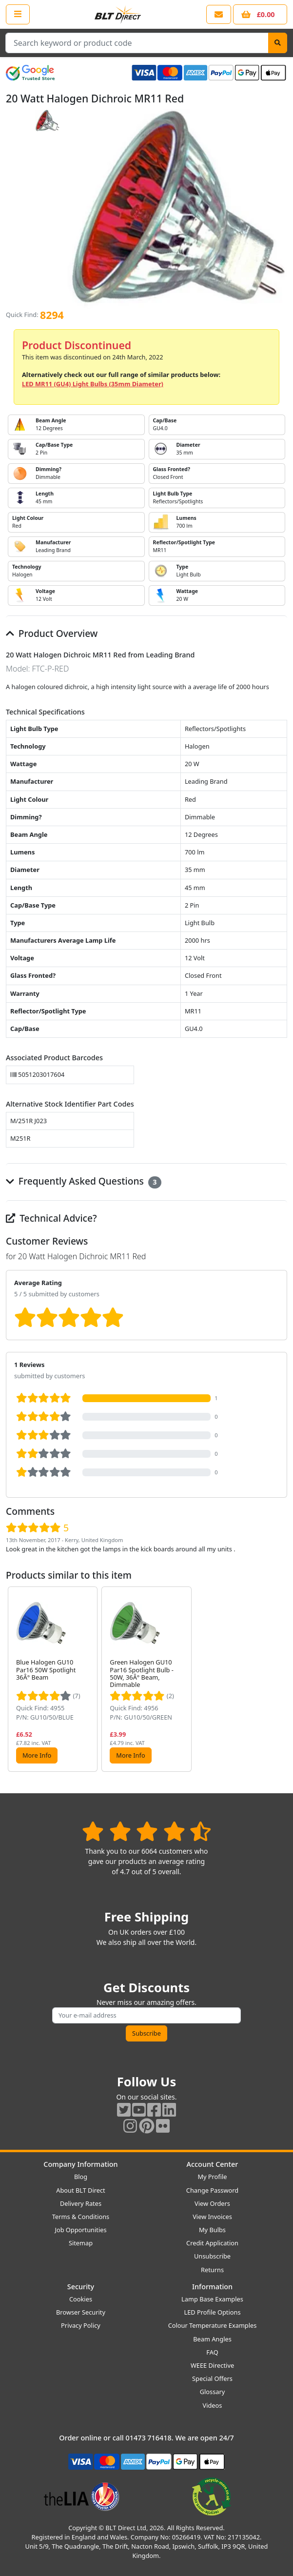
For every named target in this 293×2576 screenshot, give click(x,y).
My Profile (212, 2176)
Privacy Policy (80, 2325)
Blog (80, 2176)
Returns (212, 2269)
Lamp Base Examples (212, 2299)
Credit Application (212, 2243)
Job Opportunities (80, 2229)
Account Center (212, 2164)
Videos (212, 2405)
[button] (279, 1679)
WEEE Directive (212, 2365)
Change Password (212, 2190)
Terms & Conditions (80, 2216)
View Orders (212, 2203)
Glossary (212, 2391)
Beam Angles (212, 2339)
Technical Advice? (51, 1218)
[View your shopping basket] (260, 14)
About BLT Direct (80, 2190)
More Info (36, 1755)
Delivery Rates (80, 2203)
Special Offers (212, 2378)
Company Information (80, 2164)
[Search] (277, 43)
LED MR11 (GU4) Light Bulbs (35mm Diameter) (92, 383)
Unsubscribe (212, 2256)
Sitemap (81, 2243)
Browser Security (80, 2312)
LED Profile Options (212, 2312)
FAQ (212, 2352)
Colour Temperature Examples (212, 2325)
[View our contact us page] (218, 14)
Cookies (80, 2299)
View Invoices (212, 2216)
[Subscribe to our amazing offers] (146, 2015)
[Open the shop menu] (18, 14)
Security (80, 2286)
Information (212, 2286)
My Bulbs (212, 2229)
